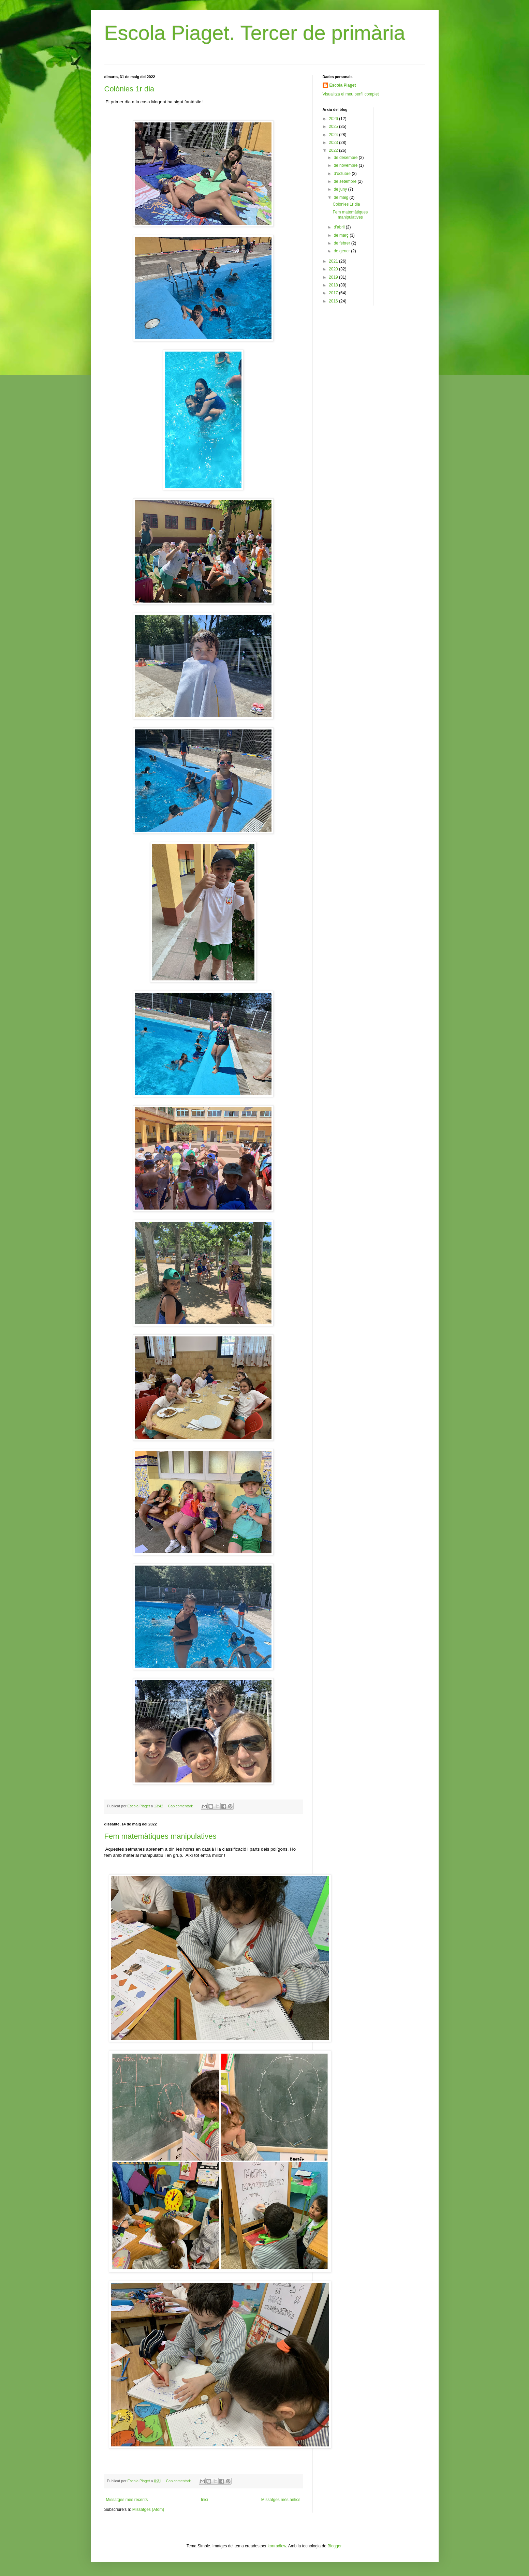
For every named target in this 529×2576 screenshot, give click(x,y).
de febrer (342, 243)
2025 (334, 126)
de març (342, 235)
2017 (334, 293)
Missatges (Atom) (148, 2509)
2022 (334, 150)
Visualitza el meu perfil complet (351, 94)
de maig (341, 197)
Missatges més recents (127, 2499)
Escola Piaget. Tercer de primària (255, 32)
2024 (334, 134)
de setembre (345, 181)
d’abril (340, 227)
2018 (334, 285)
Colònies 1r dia (129, 89)
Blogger (334, 2546)
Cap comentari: (181, 1806)
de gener (342, 251)
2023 (334, 142)
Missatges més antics (280, 2499)
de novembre (346, 165)
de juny (341, 189)
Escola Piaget (342, 85)
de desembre (346, 157)
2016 (334, 301)
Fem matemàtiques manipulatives (160, 1836)
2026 (334, 118)
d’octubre (343, 173)
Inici (204, 2499)
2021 (334, 261)
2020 (334, 269)
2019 (334, 277)
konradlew (277, 2546)
